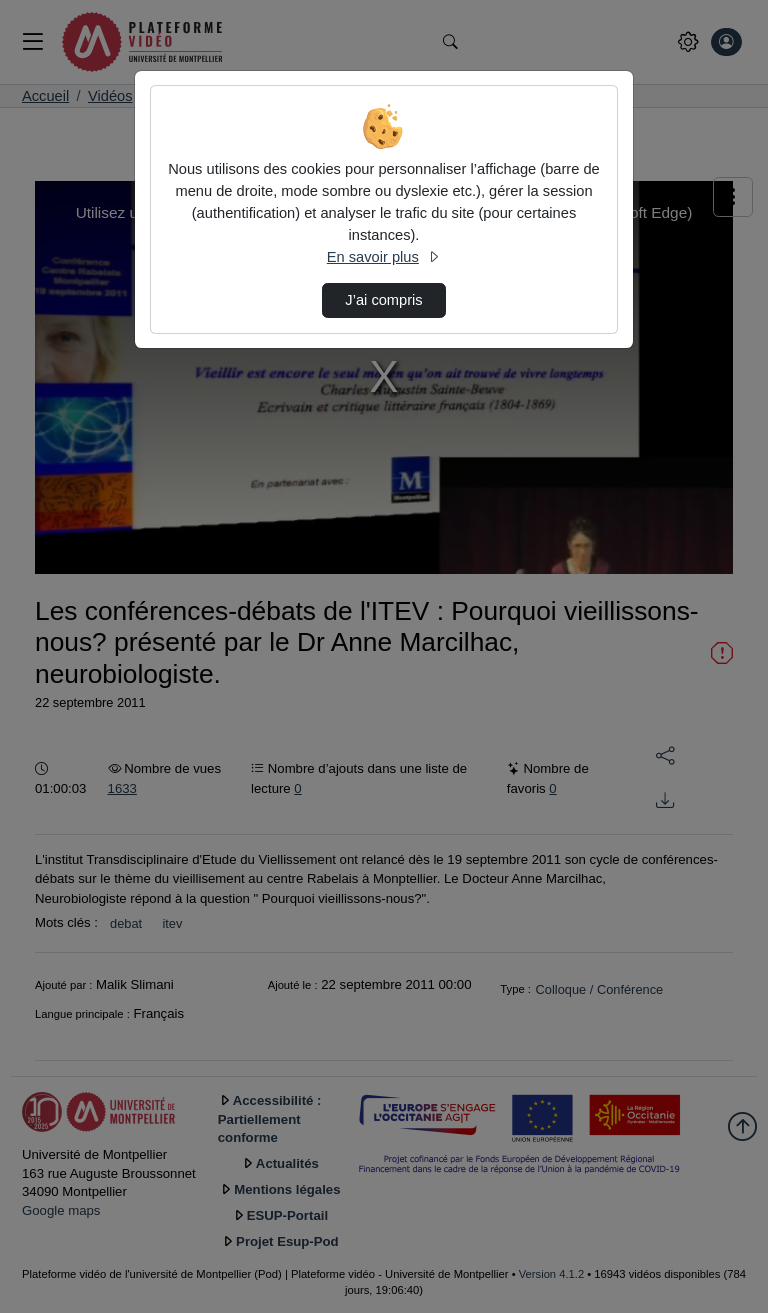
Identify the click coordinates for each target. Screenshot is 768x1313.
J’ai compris (383, 300)
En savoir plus (384, 257)
